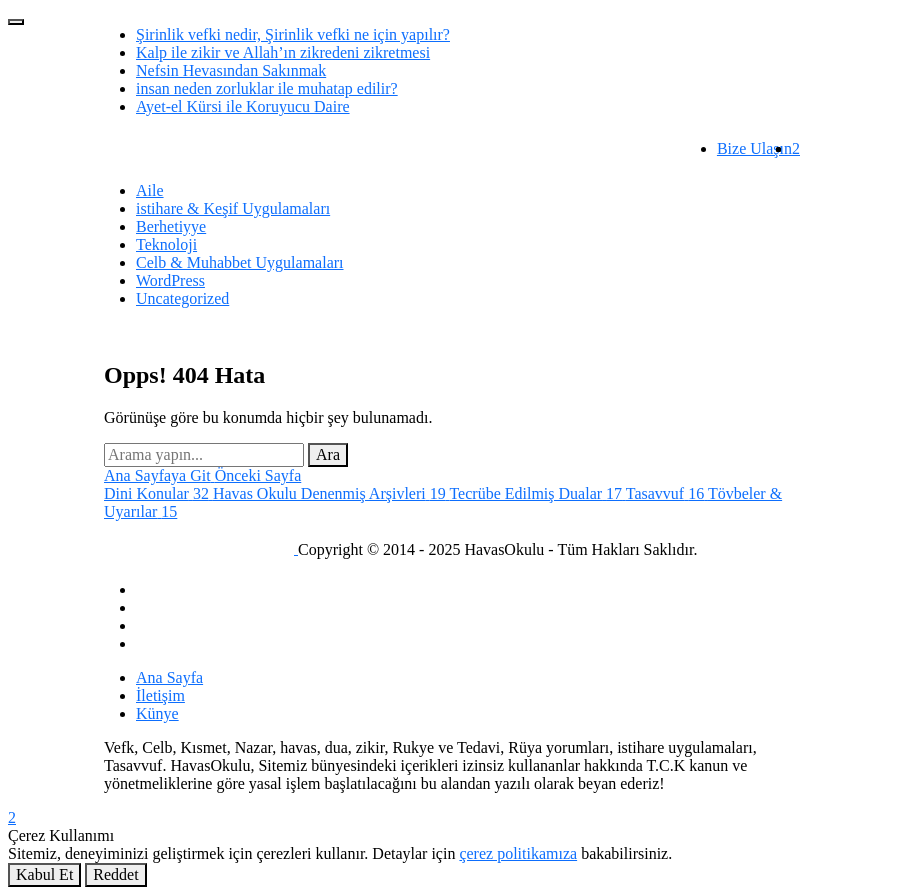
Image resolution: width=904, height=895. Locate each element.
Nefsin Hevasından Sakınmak (231, 70)
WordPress (170, 280)
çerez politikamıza (518, 853)
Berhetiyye (171, 226)
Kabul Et (44, 874)
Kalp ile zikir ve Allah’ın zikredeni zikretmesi (283, 52)
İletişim (160, 695)
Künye (157, 713)
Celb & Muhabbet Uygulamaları (240, 262)
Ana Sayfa (169, 677)
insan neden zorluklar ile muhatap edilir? (267, 88)
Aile (150, 190)
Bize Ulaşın (754, 148)
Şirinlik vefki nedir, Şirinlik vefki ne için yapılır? (293, 34)
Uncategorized (182, 298)
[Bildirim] (796, 148)
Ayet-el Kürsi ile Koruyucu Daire (243, 106)
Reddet (115, 874)
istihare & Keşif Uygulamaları (233, 208)
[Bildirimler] (452, 818)
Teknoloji (166, 244)
